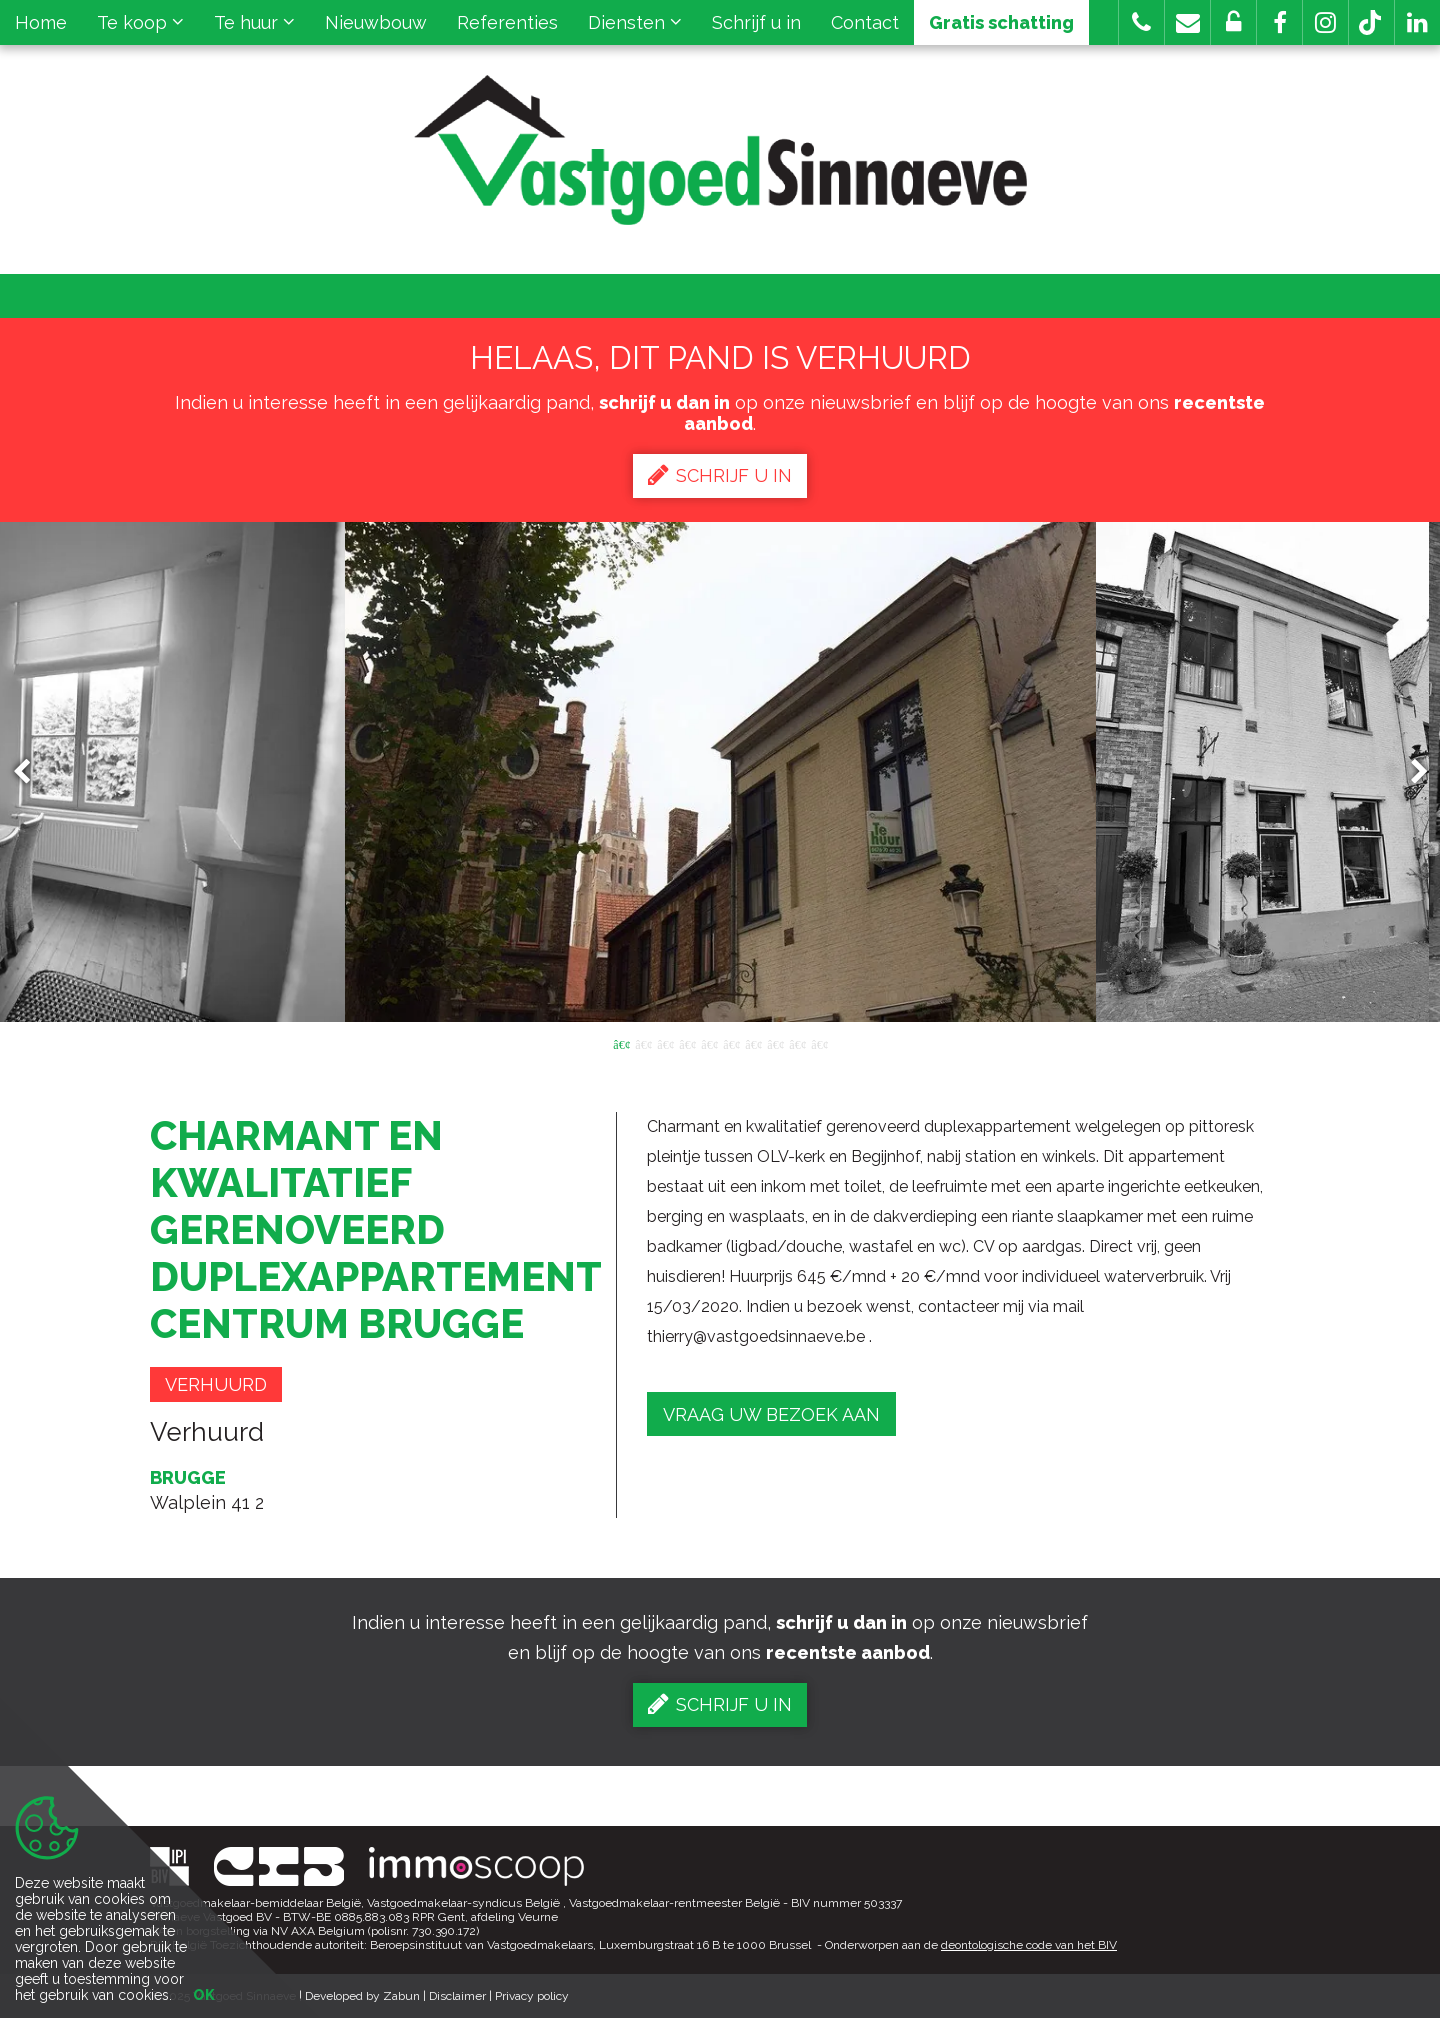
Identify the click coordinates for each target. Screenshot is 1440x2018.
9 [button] (797, 1043)
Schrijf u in (756, 22)
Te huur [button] (254, 22)
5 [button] (709, 1043)
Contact (865, 22)
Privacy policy (532, 1996)
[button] (1279, 22)
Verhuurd (216, 1384)
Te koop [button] (140, 22)
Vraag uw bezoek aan (771, 1414)
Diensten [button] (635, 22)
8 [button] (775, 1043)
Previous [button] (31, 772)
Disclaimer (457, 1996)
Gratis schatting (1001, 22)
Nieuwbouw (376, 22)
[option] (720, 772)
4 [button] (687, 1043)
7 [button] (753, 1043)
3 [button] (665, 1043)
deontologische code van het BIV (1029, 1945)
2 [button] (643, 1043)
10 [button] (819, 1043)
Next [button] (1410, 772)
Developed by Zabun (362, 1996)
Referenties (507, 22)
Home (41, 22)
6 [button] (731, 1043)
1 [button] (621, 1043)
